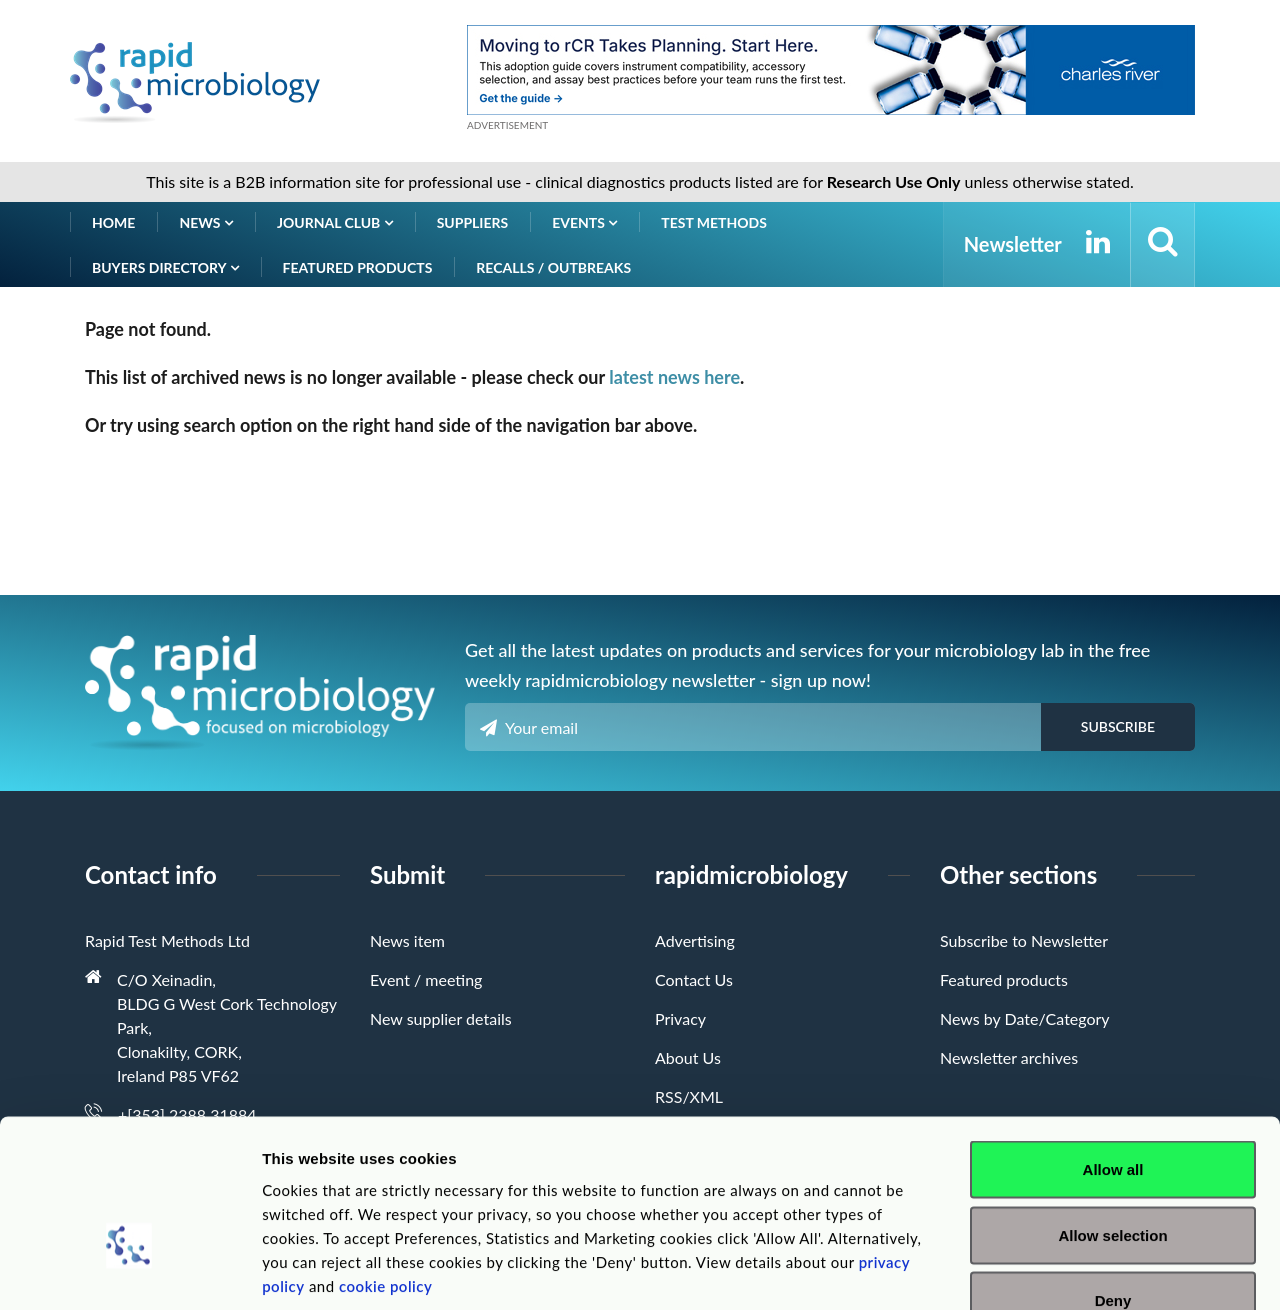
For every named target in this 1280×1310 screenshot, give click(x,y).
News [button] (206, 222)
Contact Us (694, 979)
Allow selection (1112, 1113)
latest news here (674, 377)
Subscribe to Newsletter (1024, 940)
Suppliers (473, 222)
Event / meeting (426, 979)
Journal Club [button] (335, 222)
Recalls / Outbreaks (553, 267)
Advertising (695, 940)
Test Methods (714, 222)
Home (113, 222)
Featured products (358, 267)
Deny (1113, 1178)
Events (584, 222)
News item (407, 940)
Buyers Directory (165, 267)
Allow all (1113, 1047)
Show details (1049, 1270)
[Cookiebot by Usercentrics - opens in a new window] (129, 1271)
